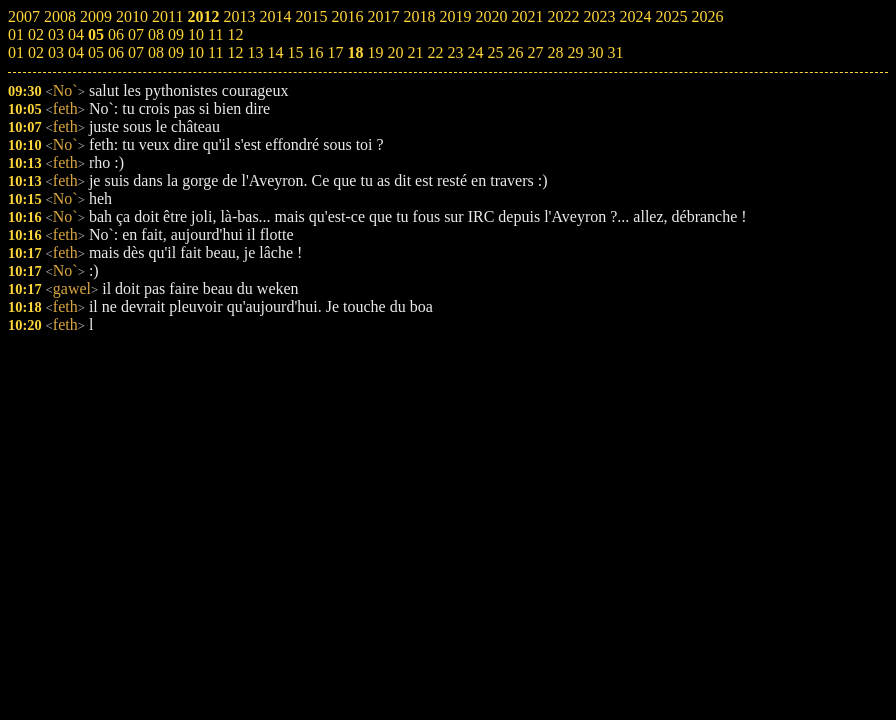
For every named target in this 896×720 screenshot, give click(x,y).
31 (615, 52)
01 (16, 52)
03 (56, 52)
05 (96, 52)
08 (156, 52)
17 (335, 52)
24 (475, 52)
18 (355, 52)
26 (515, 52)
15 (295, 52)
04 (76, 52)
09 (176, 52)
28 (555, 52)
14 (275, 52)
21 (415, 52)
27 (535, 52)
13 (255, 52)
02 (36, 52)
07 (136, 52)
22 (435, 52)
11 (215, 52)
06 (116, 52)
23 (455, 52)
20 (395, 52)
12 (235, 52)
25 (495, 52)
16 (315, 52)
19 (375, 52)
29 (575, 52)
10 (196, 52)
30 (595, 52)
